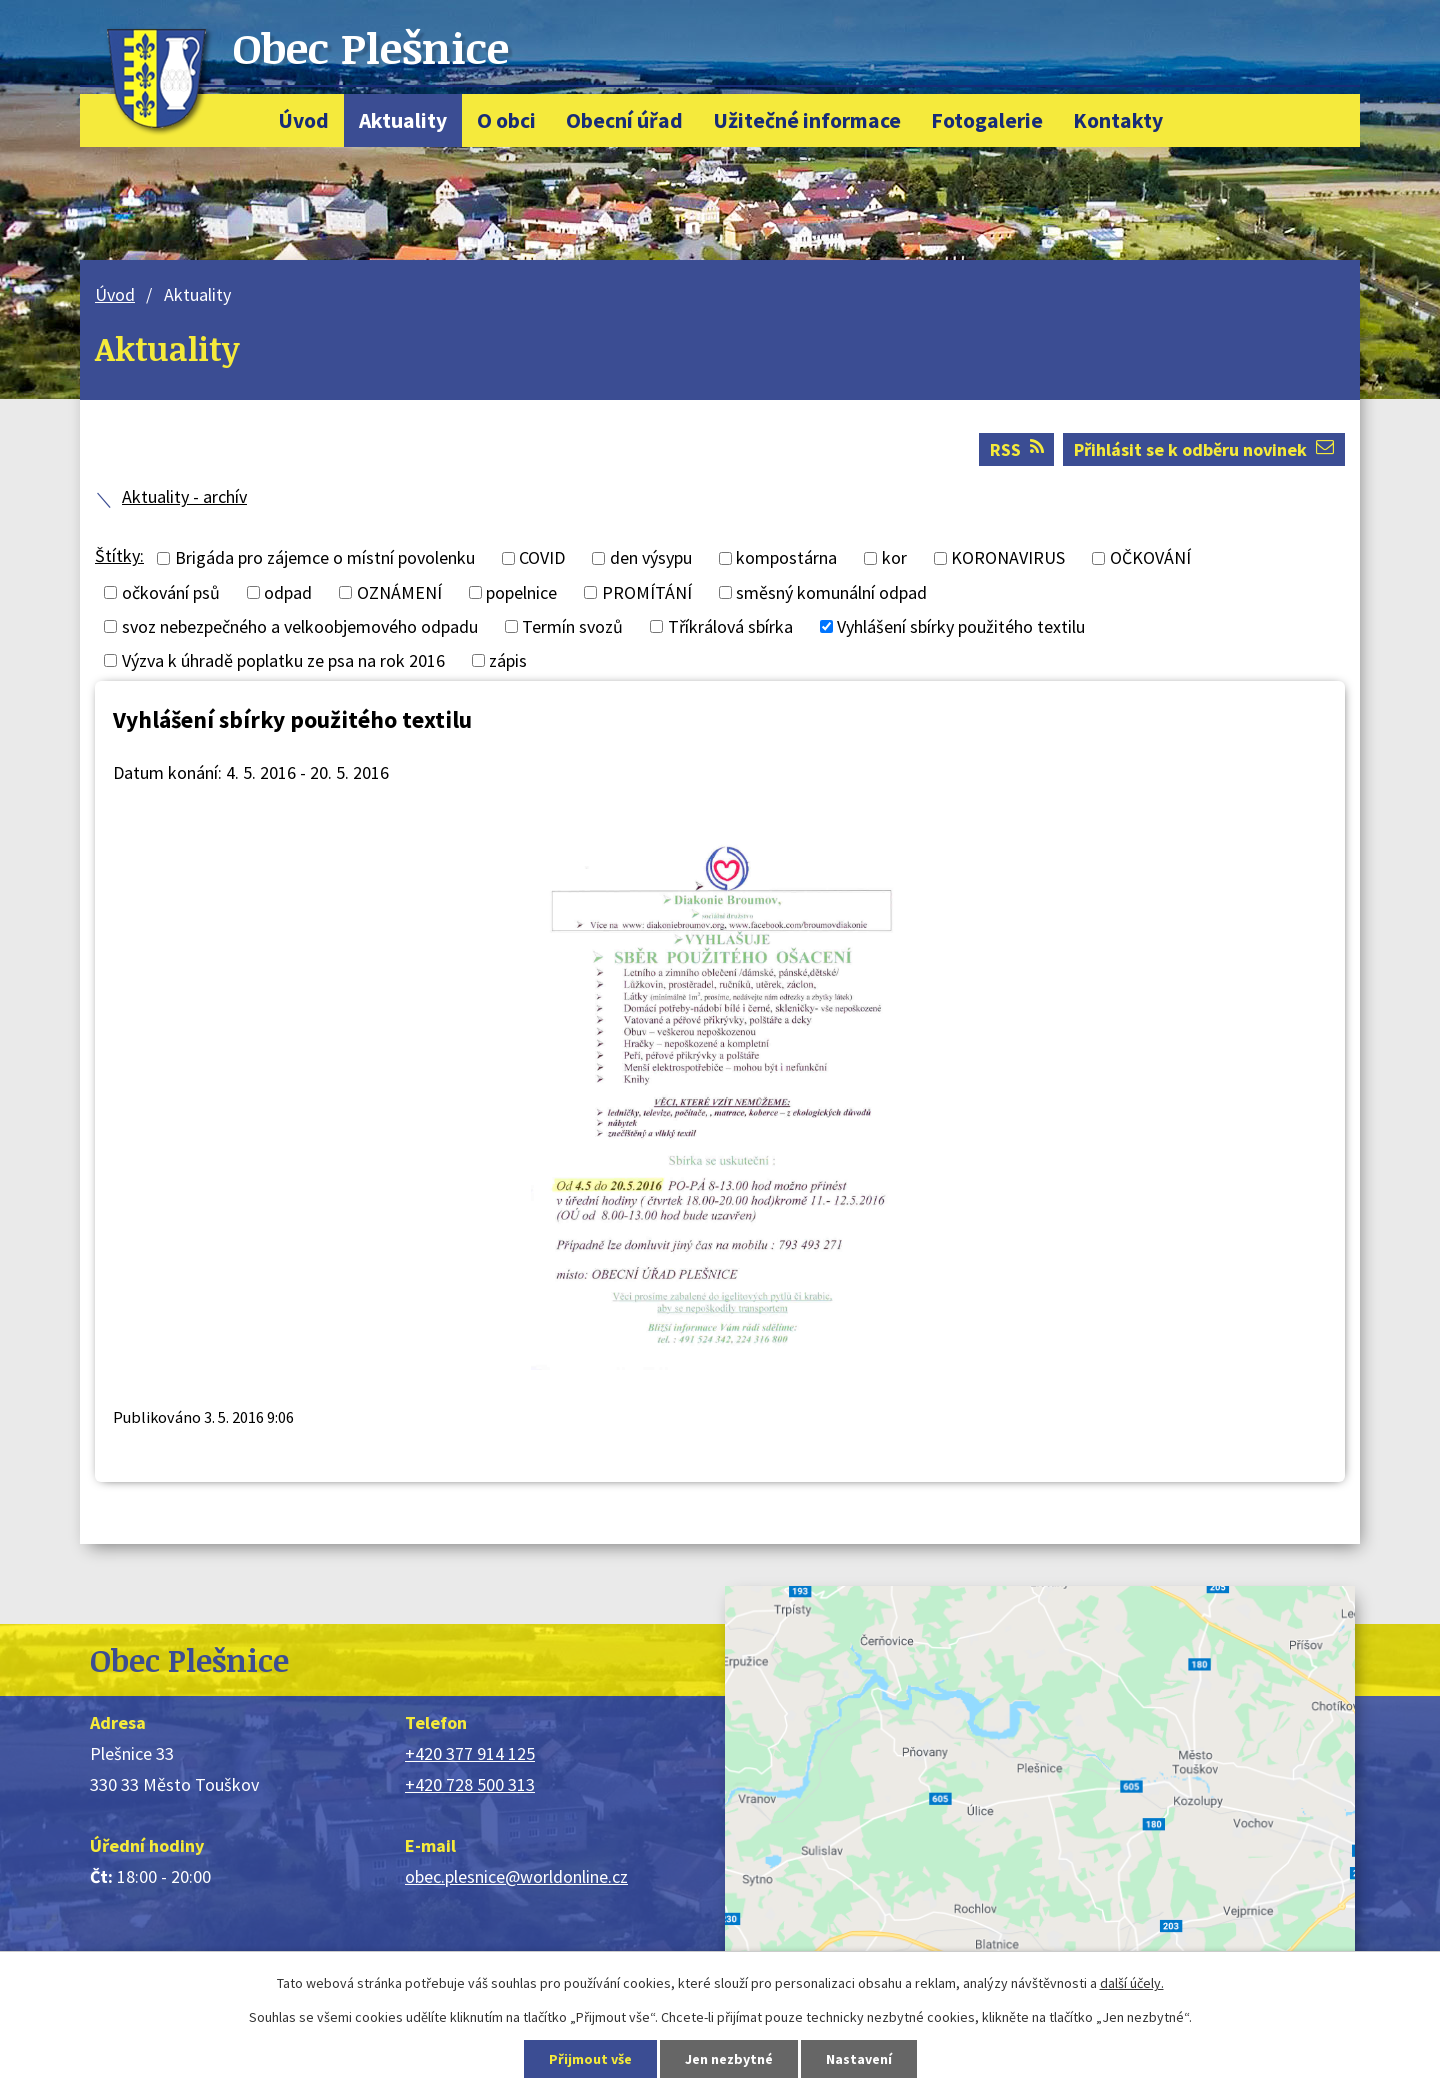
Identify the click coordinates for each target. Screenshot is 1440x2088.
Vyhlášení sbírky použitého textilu (961, 626)
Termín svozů (572, 626)
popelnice (521, 592)
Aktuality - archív (184, 496)
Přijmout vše (590, 2059)
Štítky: (119, 555)
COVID (542, 558)
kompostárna (786, 558)
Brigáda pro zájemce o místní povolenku (325, 558)
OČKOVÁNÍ (1150, 558)
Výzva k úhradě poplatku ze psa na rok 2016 (283, 660)
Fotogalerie (987, 120)
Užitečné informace (807, 120)
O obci (506, 120)
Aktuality (403, 120)
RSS (1017, 449)
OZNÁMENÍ (399, 592)
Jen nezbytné (729, 2059)
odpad (288, 592)
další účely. (1132, 1983)
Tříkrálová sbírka (730, 626)
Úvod (303, 120)
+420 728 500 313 (470, 1784)
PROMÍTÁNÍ (647, 592)
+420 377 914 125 (470, 1753)
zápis (508, 660)
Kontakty (1118, 120)
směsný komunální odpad (831, 592)
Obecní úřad (624, 120)
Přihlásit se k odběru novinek (1204, 449)
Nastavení (859, 2059)
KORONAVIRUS (1008, 558)
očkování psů (171, 592)
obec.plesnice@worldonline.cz (516, 1876)
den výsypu (651, 558)
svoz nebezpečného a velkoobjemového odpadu (300, 626)
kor (894, 558)
